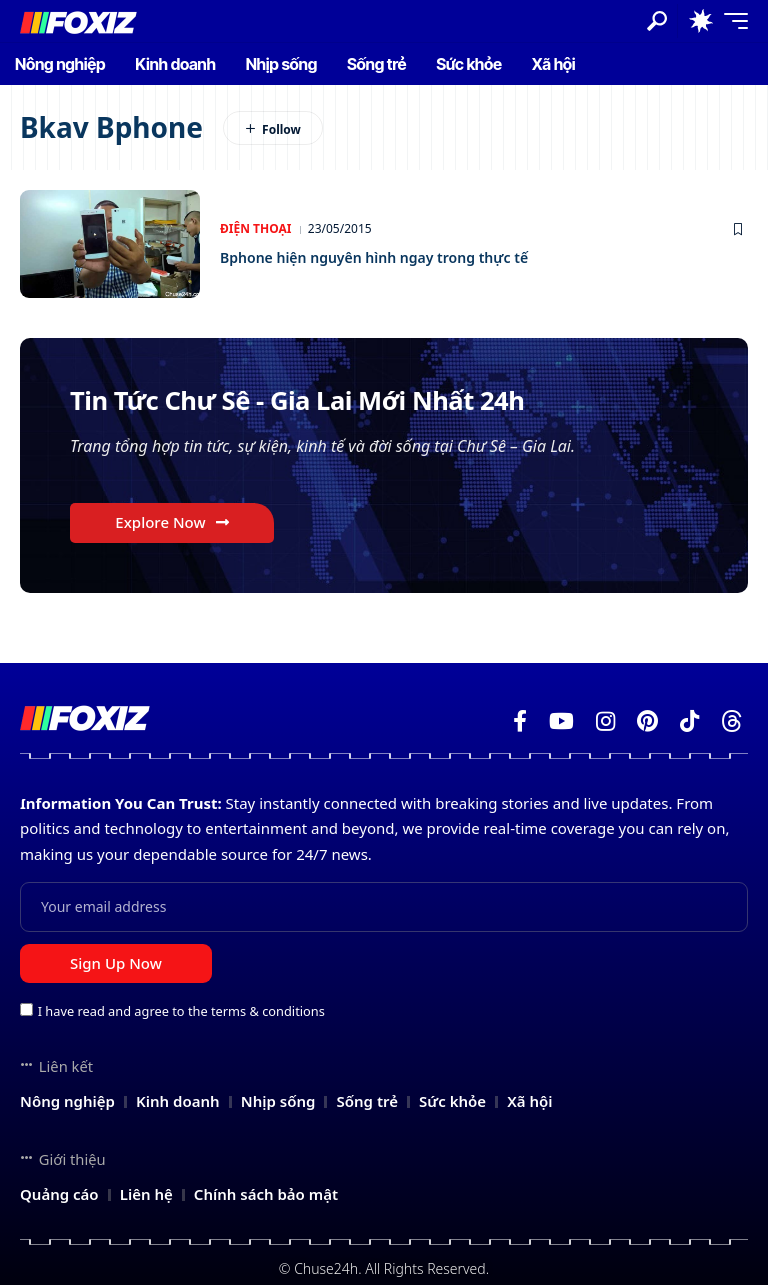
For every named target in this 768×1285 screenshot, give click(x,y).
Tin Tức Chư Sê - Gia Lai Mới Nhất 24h (338, 402)
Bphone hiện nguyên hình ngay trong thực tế (406, 256)
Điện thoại (255, 228)
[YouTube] (561, 721)
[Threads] (732, 721)
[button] (657, 21)
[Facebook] (520, 721)
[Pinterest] (647, 721)
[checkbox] (26, 1009)
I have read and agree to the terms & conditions (181, 1011)
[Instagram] (605, 721)
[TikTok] (689, 721)
